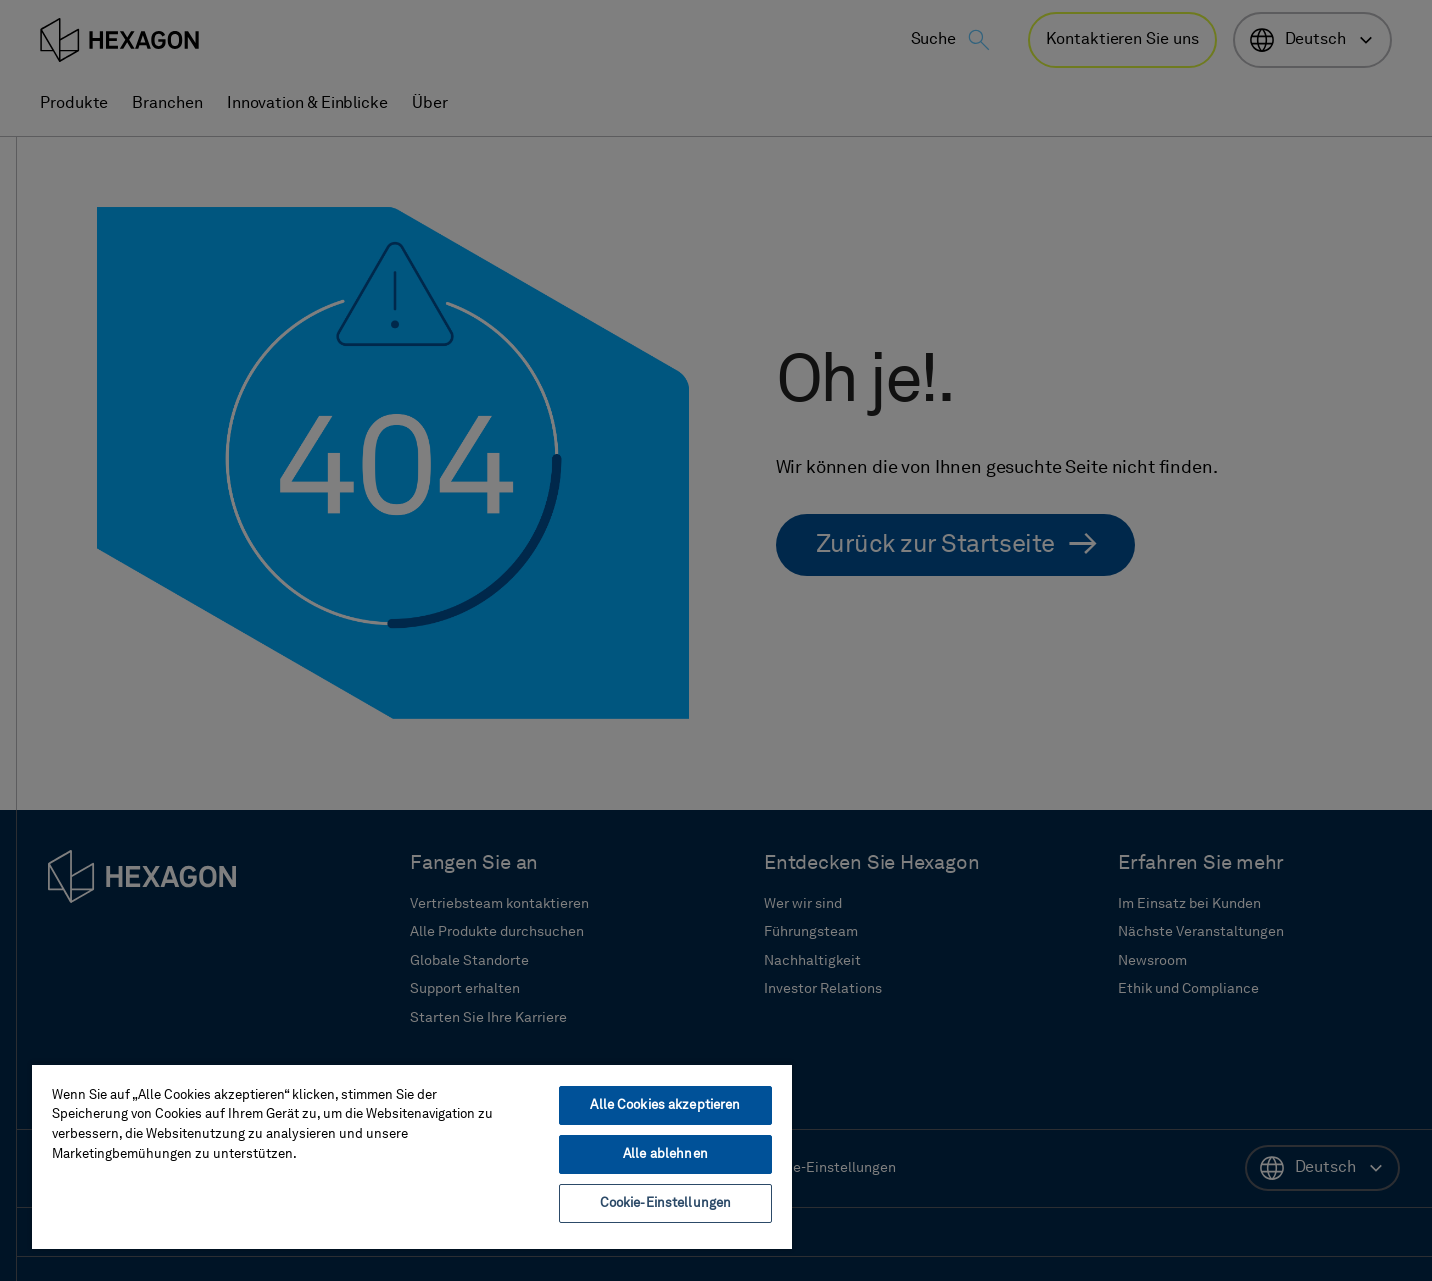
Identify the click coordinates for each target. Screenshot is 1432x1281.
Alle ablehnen (665, 1154)
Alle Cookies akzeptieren (665, 1105)
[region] (412, 1156)
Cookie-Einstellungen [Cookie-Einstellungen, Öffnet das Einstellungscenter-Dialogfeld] (666, 1203)
